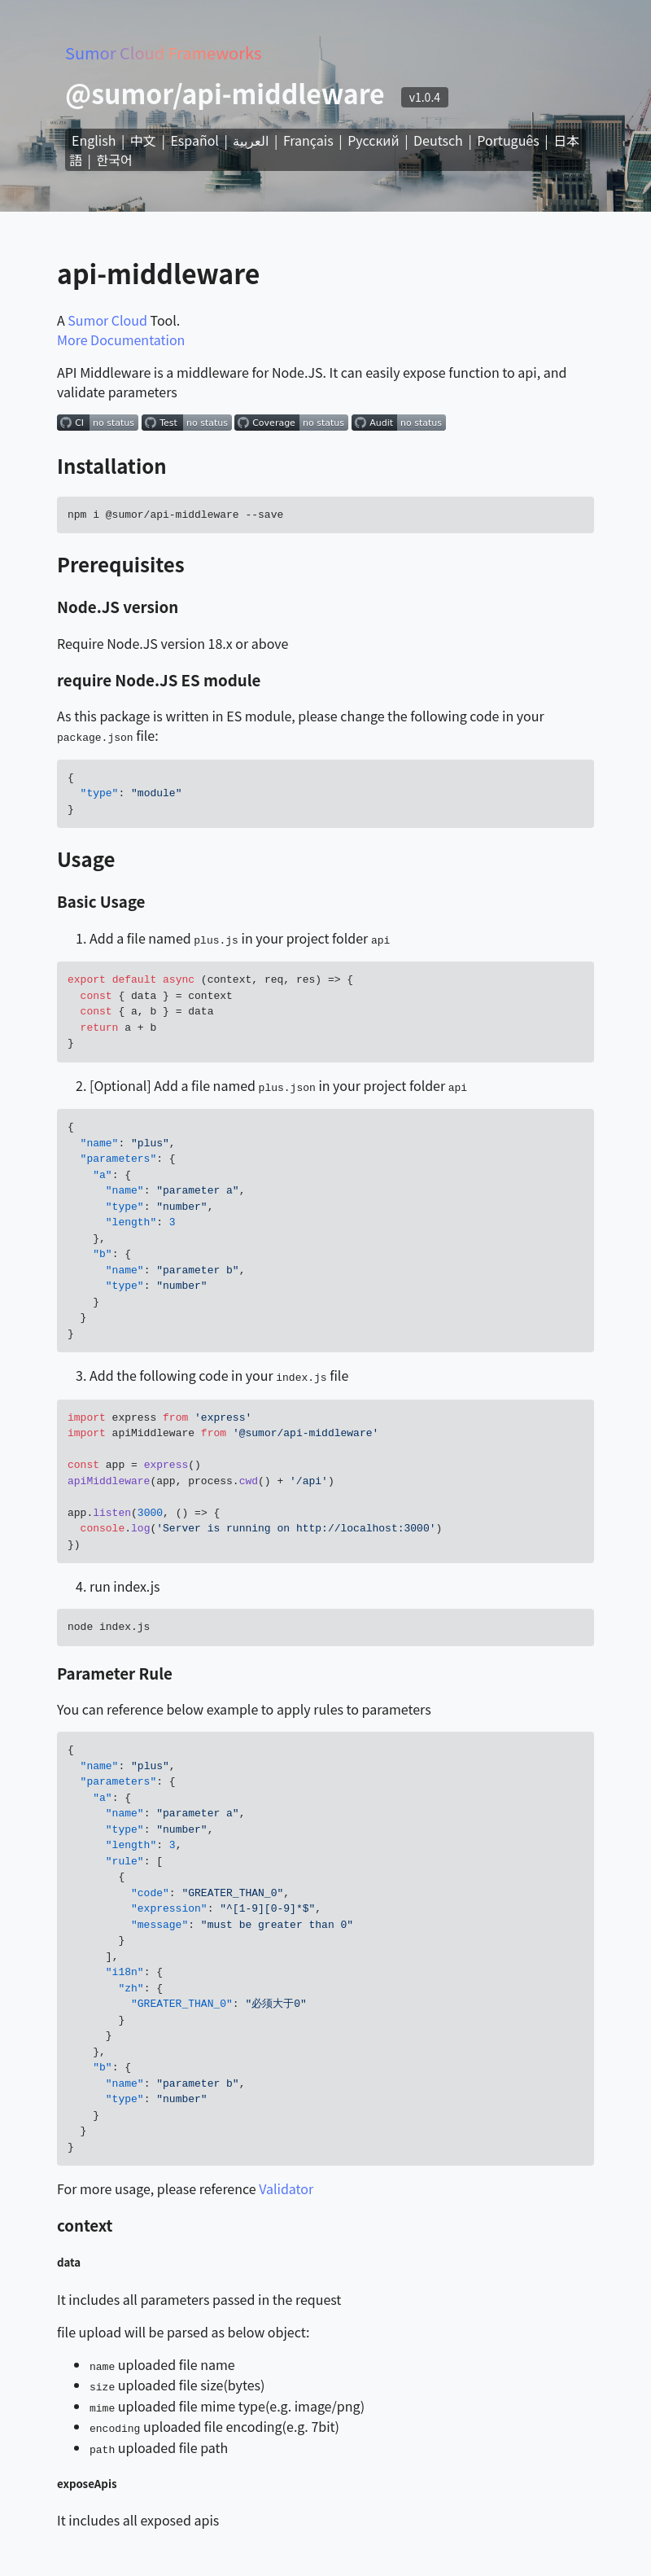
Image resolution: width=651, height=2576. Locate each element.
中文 (143, 140)
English (94, 140)
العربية (251, 140)
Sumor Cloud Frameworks (163, 52)
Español (194, 140)
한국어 (115, 159)
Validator (286, 2185)
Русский (373, 140)
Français (308, 140)
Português (508, 140)
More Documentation (121, 339)
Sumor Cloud (107, 320)
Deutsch (438, 140)
